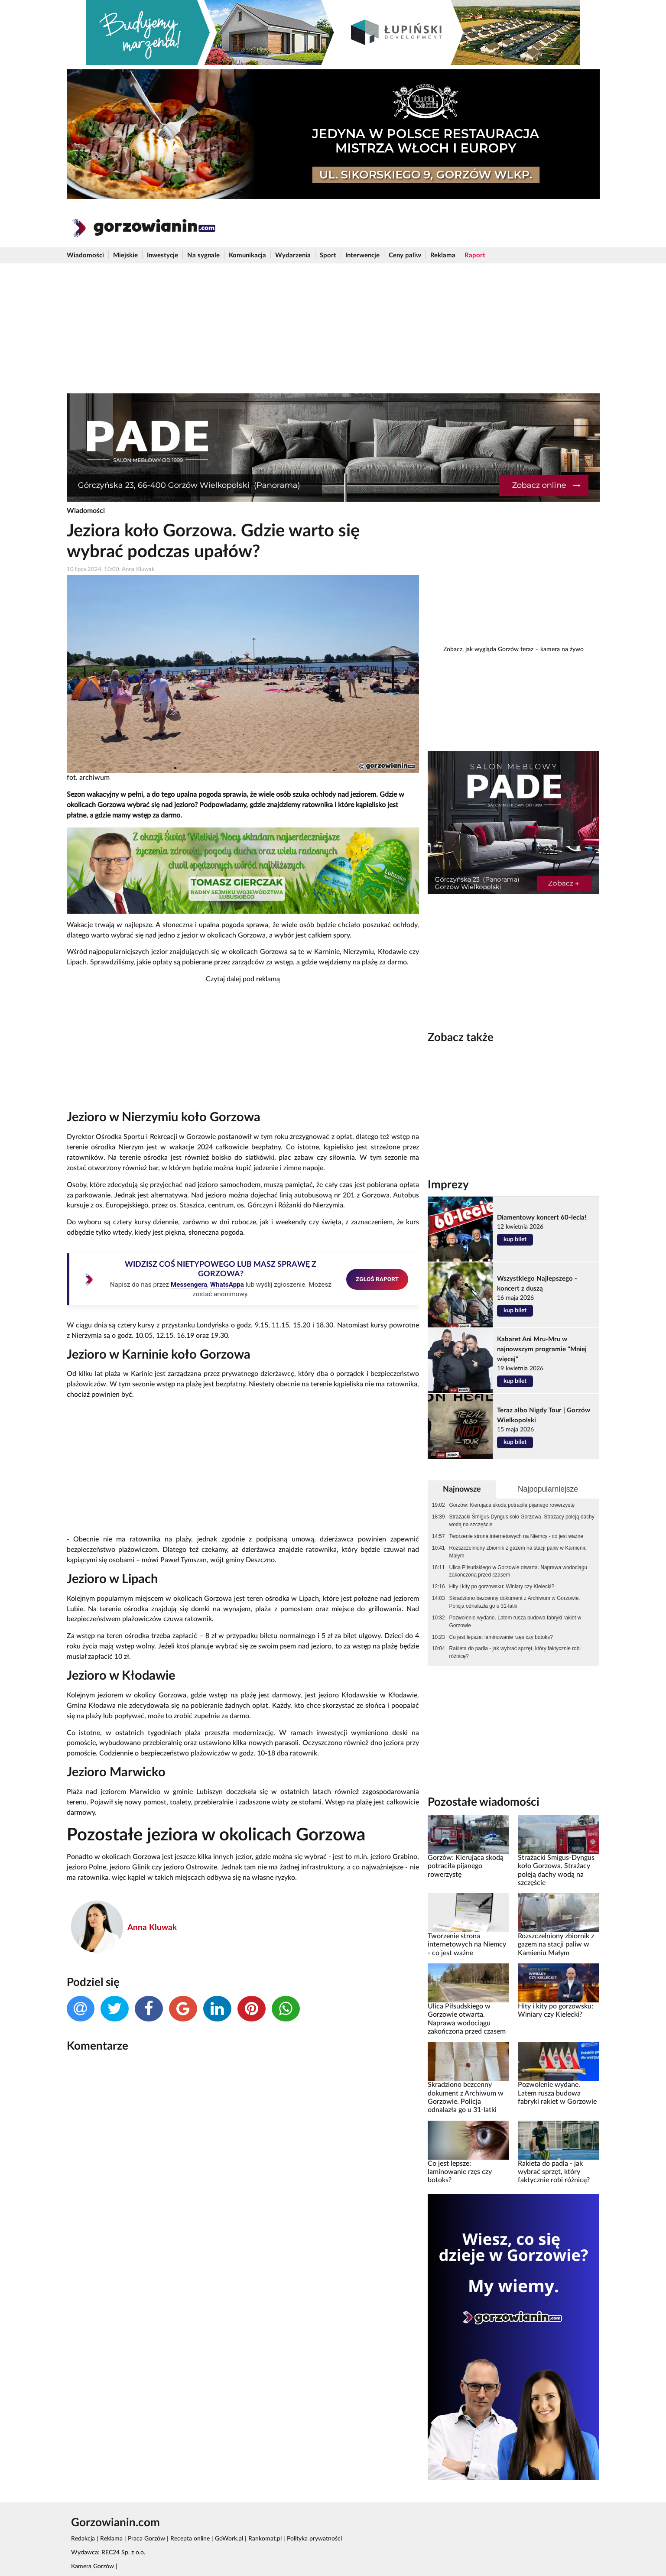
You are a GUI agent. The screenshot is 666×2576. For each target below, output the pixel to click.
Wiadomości (85, 255)
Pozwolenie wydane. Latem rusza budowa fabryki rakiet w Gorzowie (515, 1622)
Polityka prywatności (314, 2539)
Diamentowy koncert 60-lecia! (541, 1217)
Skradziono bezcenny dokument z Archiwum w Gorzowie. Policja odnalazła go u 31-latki (514, 1602)
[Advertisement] (333, 328)
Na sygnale (203, 255)
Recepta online (190, 2539)
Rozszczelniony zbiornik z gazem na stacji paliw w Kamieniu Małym (518, 1552)
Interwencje (362, 255)
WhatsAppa (227, 1284)
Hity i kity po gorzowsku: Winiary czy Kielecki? (502, 1586)
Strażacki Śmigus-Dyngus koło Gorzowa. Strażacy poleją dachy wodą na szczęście (522, 1521)
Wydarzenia (293, 255)
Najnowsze (462, 1489)
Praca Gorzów (146, 2539)
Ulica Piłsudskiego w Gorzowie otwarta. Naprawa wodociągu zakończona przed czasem (518, 1571)
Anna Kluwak (152, 1928)
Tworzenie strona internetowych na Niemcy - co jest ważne (516, 1536)
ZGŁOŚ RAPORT (377, 1278)
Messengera (189, 1284)
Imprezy (448, 1185)
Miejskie (125, 255)
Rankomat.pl (265, 2539)
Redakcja (83, 2539)
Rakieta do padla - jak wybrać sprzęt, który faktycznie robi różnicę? (515, 1652)
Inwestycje (162, 255)
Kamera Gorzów (92, 2566)
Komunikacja (247, 255)
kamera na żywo (562, 649)
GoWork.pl (229, 2539)
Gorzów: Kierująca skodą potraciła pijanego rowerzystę (512, 1505)
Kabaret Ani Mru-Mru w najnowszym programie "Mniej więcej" (542, 1349)
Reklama (442, 255)
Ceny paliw (405, 255)
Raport (475, 255)
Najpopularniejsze (548, 1489)
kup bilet (515, 1239)
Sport (328, 255)
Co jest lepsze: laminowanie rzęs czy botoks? (501, 1637)
